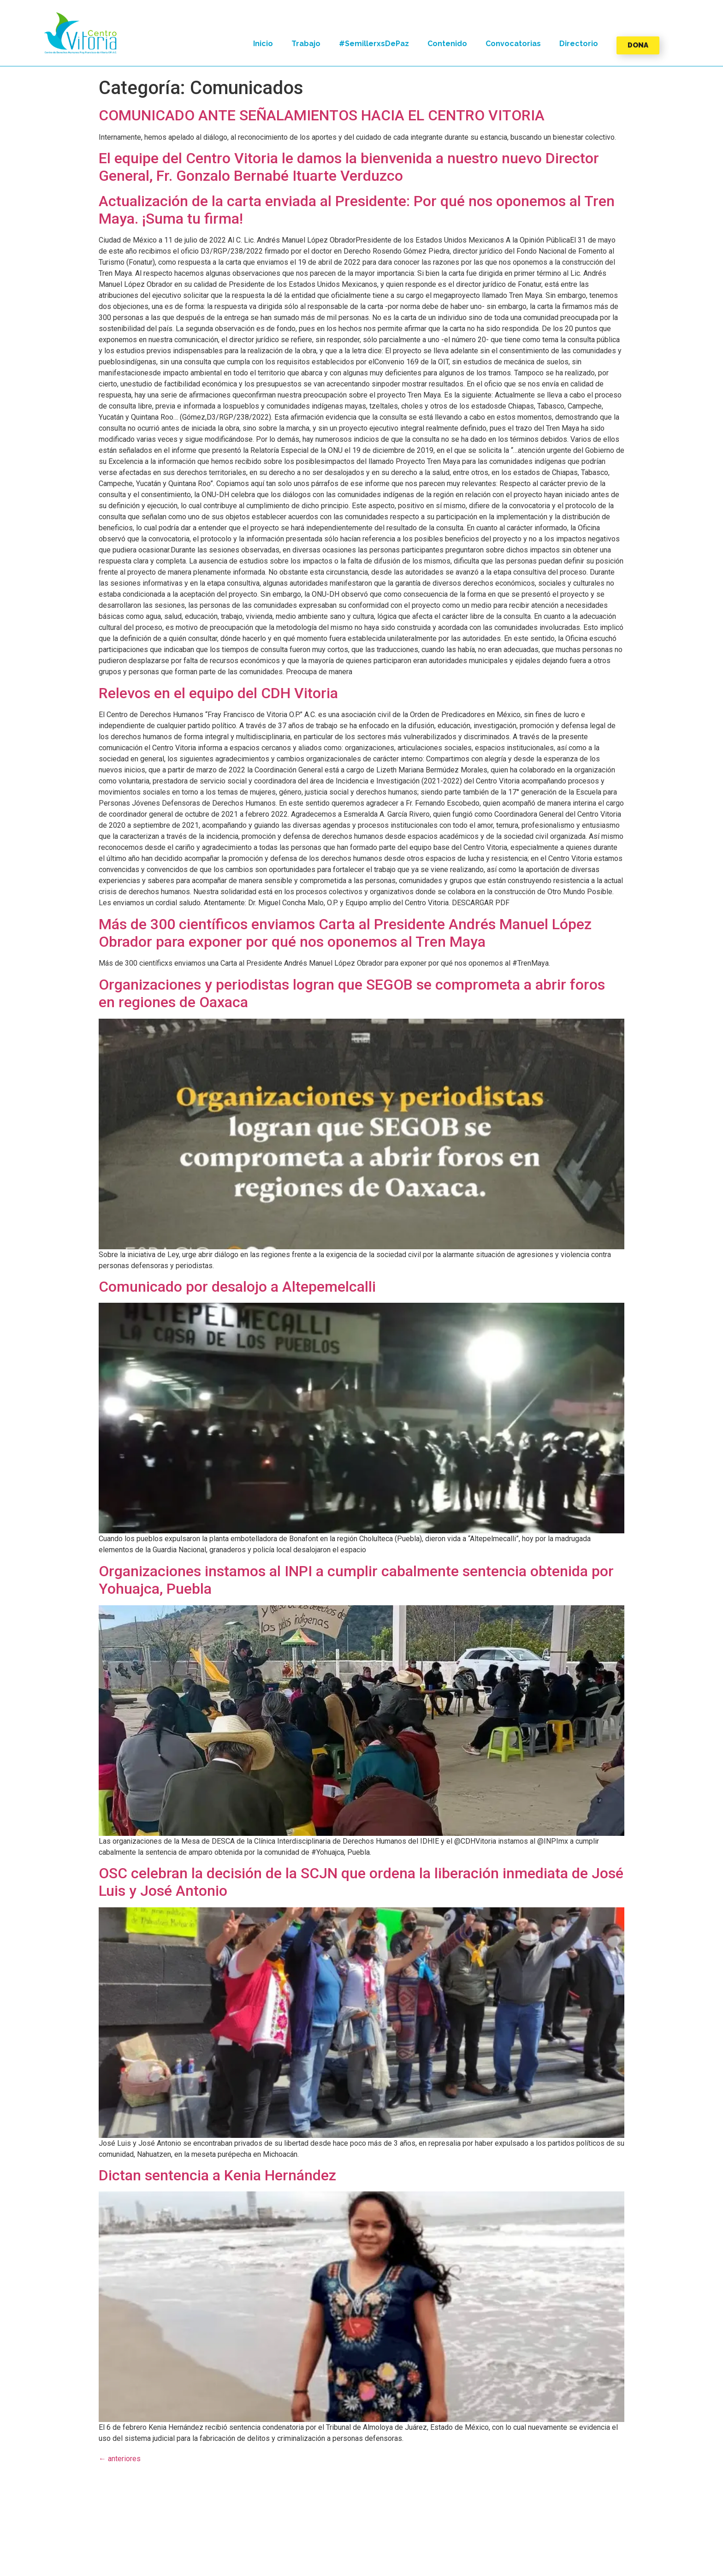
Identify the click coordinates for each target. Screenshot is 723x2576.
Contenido (447, 43)
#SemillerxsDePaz (374, 43)
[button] (81, 33)
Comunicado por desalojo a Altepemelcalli (237, 1286)
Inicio (263, 43)
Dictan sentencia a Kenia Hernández (217, 2175)
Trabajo (305, 43)
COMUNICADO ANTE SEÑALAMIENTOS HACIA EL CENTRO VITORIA (322, 115)
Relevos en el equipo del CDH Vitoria (218, 693)
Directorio (578, 43)
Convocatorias (513, 43)
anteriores (120, 2458)
